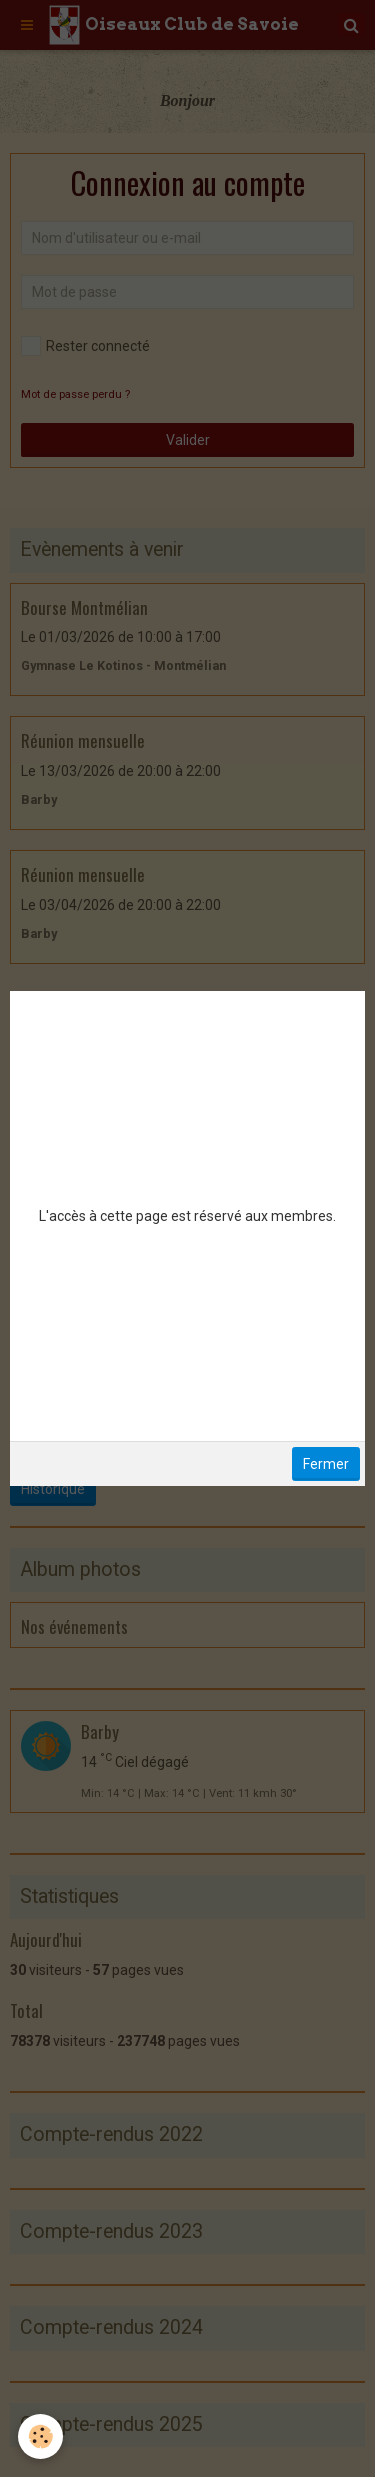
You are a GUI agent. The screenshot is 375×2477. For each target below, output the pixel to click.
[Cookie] (40, 2436)
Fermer (326, 1464)
